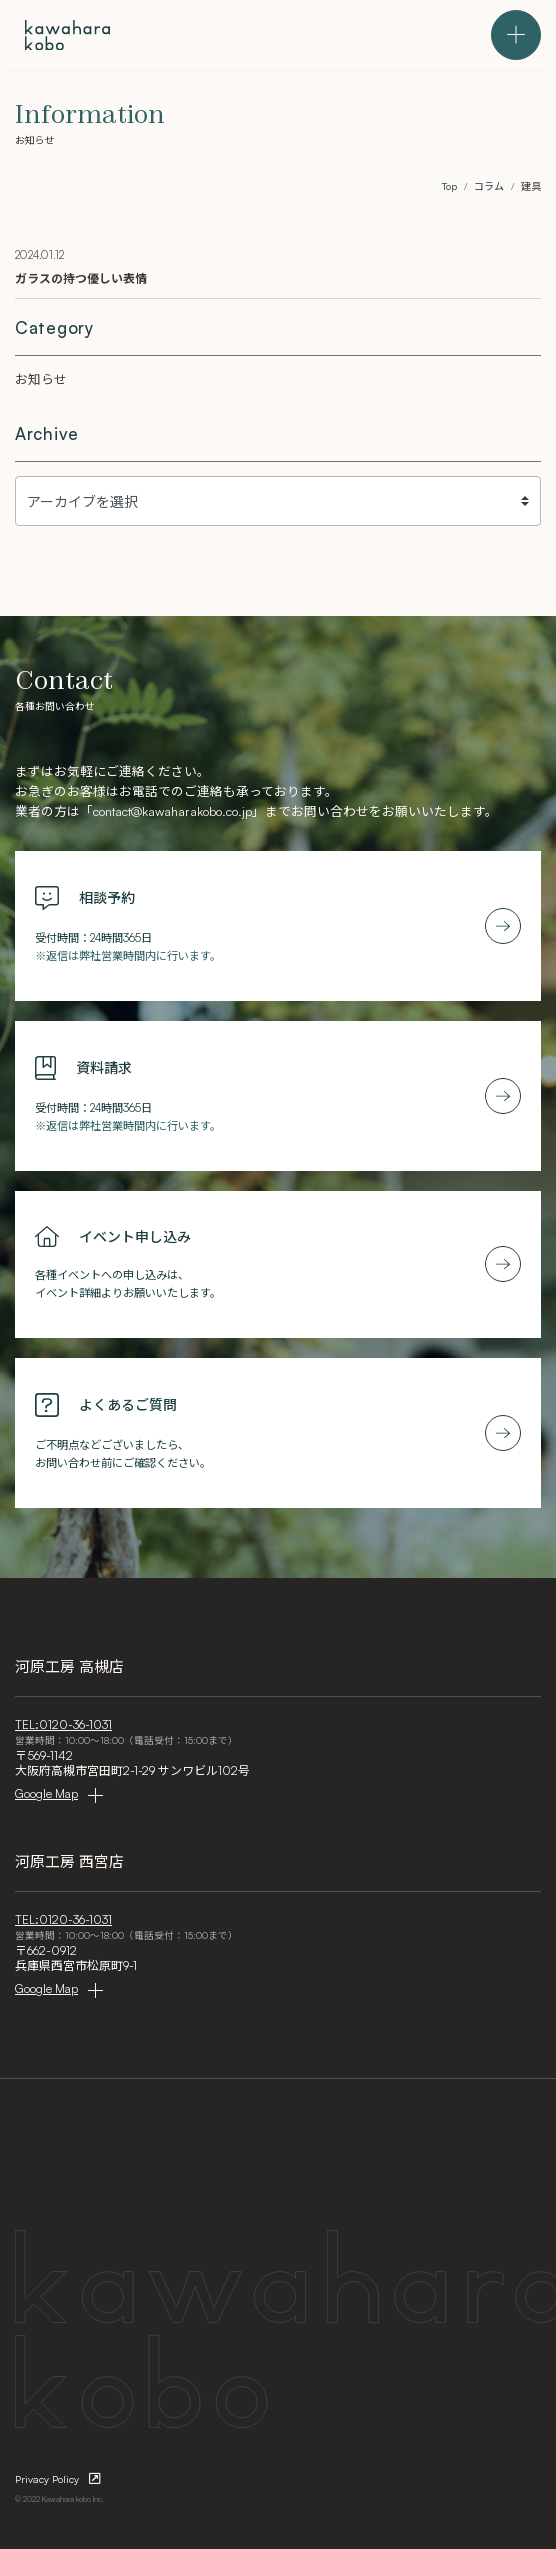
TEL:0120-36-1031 (63, 1724)
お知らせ (41, 379)
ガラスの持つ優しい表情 (81, 278)
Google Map (46, 1793)
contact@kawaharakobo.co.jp (172, 811)
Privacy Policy (47, 2479)
